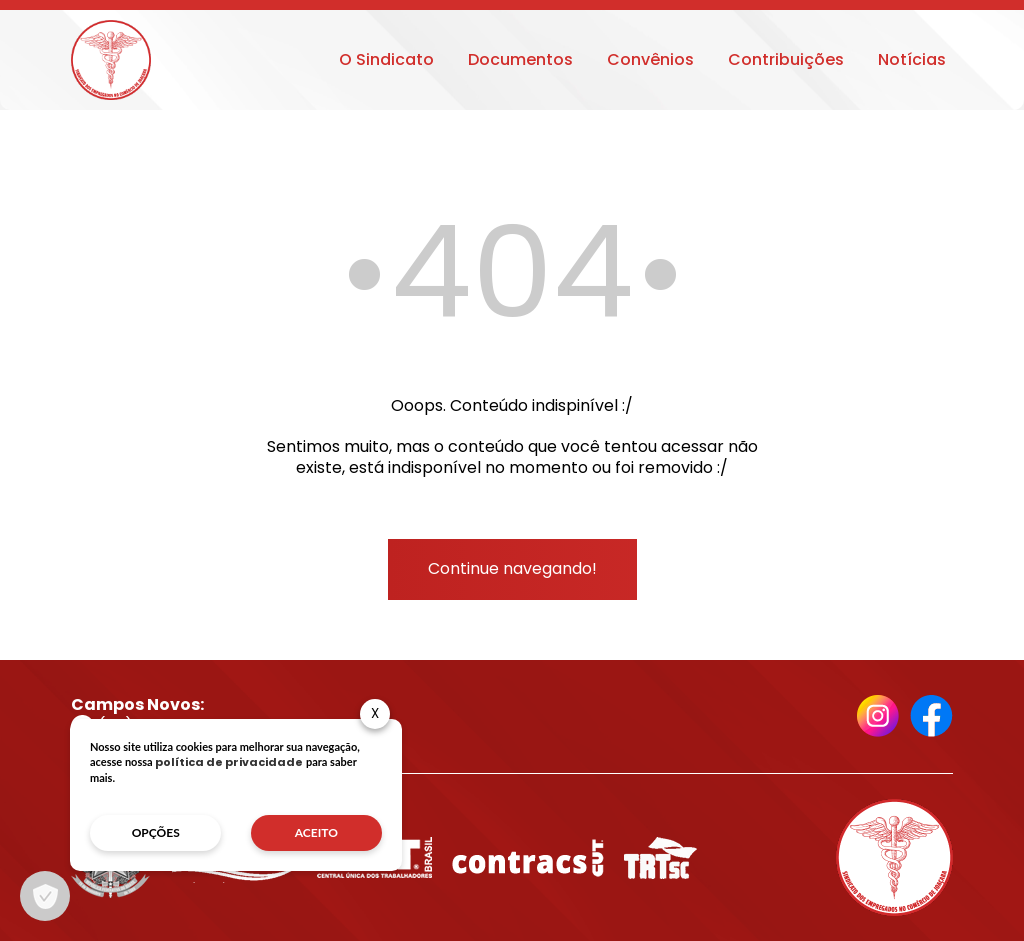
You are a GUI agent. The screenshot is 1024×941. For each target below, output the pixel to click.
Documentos (520, 59)
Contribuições (786, 59)
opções (156, 832)
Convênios (650, 59)
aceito (316, 832)
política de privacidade (229, 762)
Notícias (912, 59)
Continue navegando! (512, 568)
